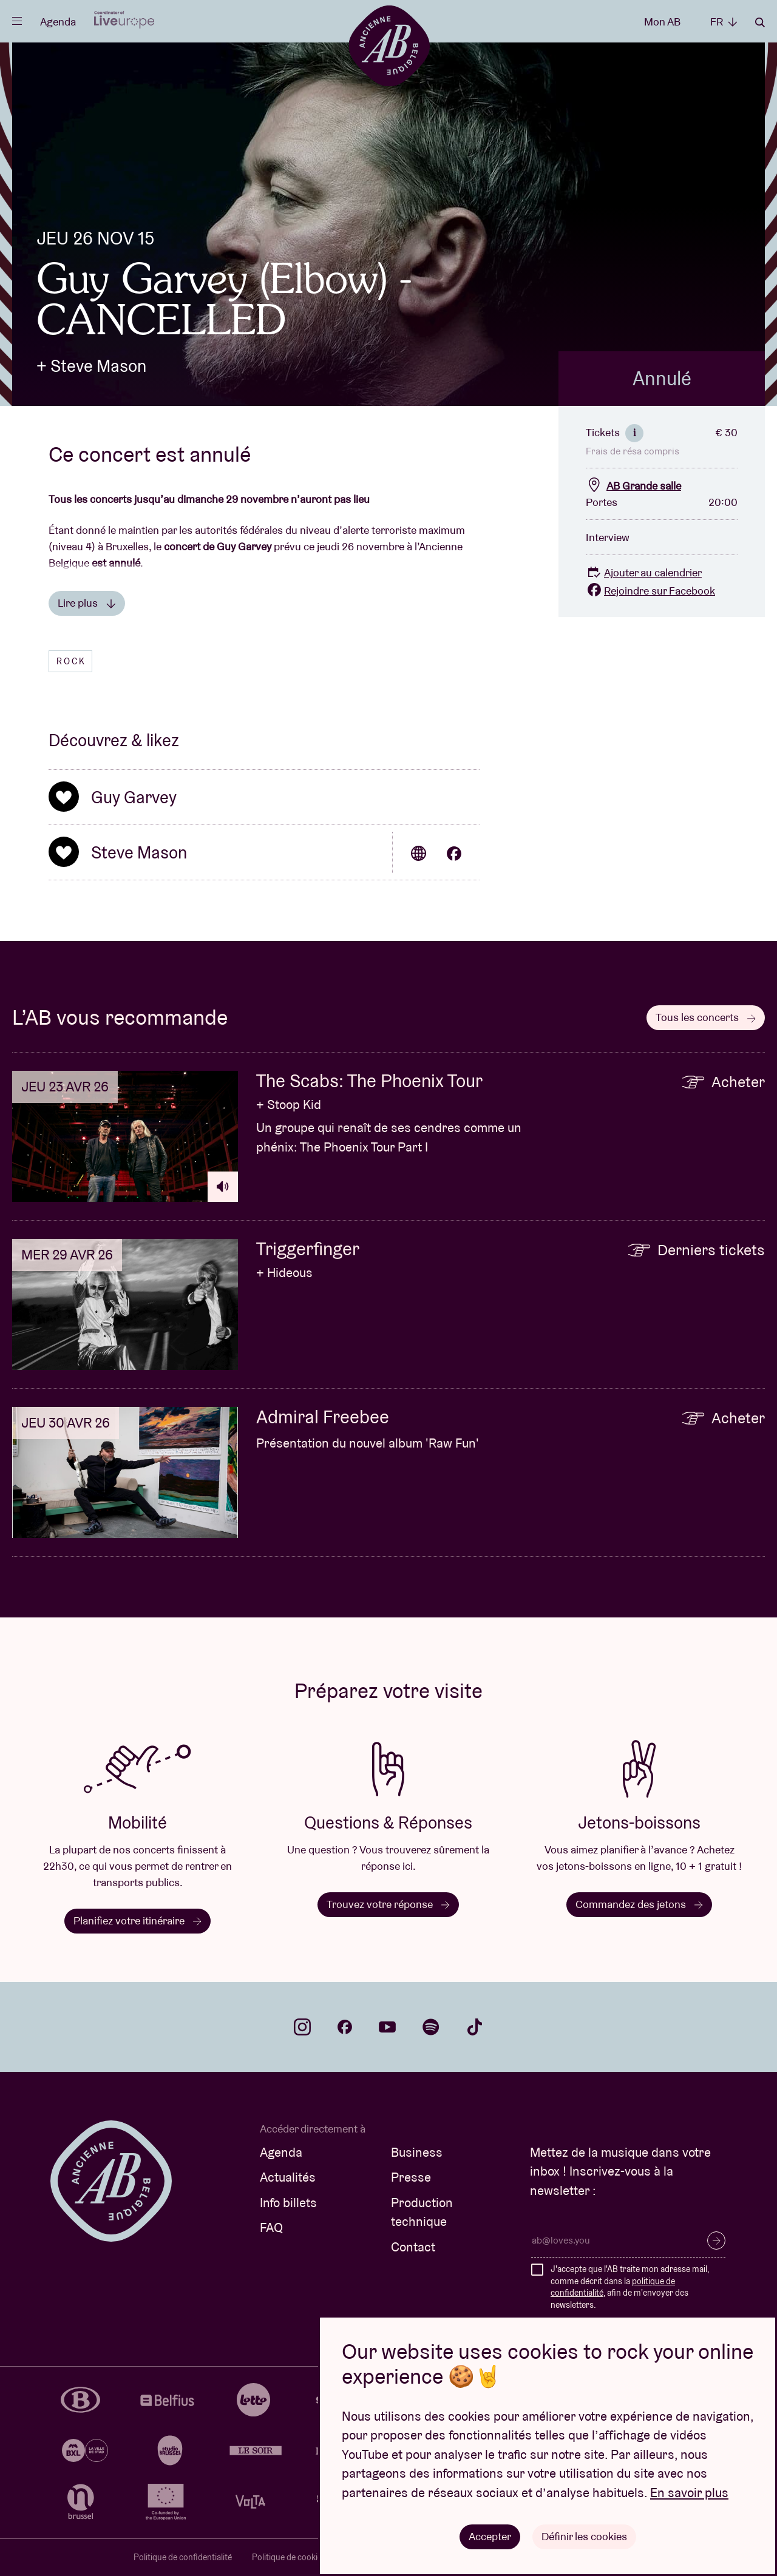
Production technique (422, 2212)
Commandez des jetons (639, 1904)
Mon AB (662, 22)
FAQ (271, 2227)
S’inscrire (716, 2240)
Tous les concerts (706, 1017)
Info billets (288, 2202)
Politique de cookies (289, 2557)
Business (417, 2152)
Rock (71, 661)
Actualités (288, 2177)
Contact (413, 2247)
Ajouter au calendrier (644, 572)
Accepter (490, 2536)
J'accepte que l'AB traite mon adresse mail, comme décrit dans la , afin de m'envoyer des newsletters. (630, 2287)
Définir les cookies (584, 2536)
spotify (430, 2026)
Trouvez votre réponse (388, 1904)
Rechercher (760, 22)
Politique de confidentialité (183, 2557)
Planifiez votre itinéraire (137, 1920)
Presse (411, 2177)
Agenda (58, 22)
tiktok (474, 2026)
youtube (387, 2026)
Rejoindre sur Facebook (650, 591)
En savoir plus (689, 2492)
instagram (302, 2026)
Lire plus (87, 603)
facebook (345, 2027)
